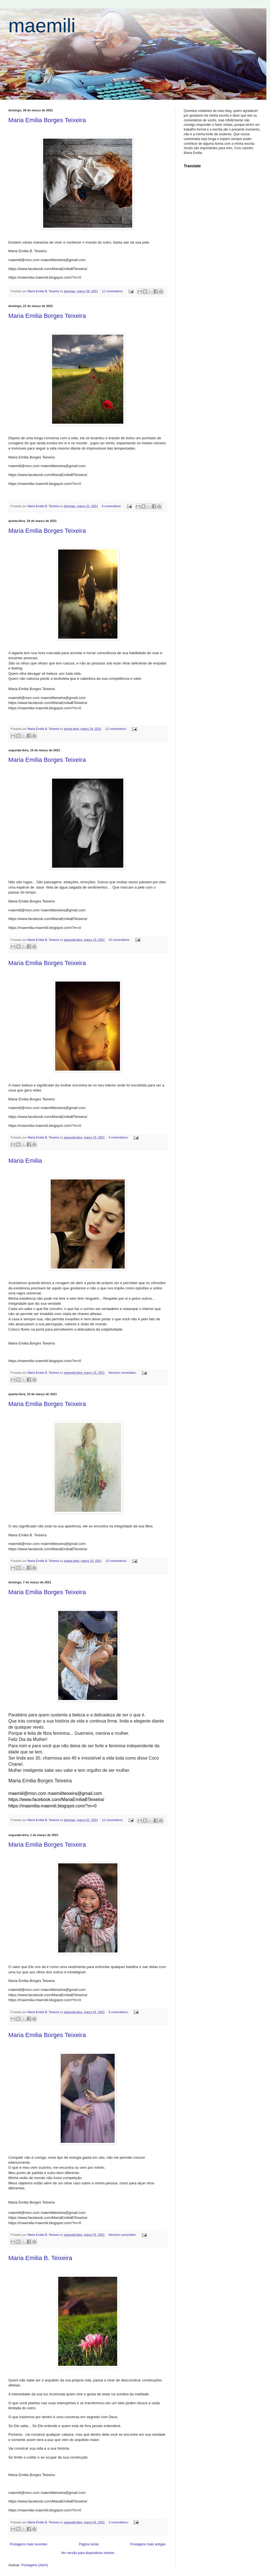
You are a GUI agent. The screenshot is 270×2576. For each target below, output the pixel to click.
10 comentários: (120, 939)
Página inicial (89, 2544)
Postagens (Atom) (34, 2565)
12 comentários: (113, 291)
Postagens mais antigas (148, 2544)
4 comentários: (119, 1137)
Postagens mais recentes (28, 2544)
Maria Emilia (25, 1160)
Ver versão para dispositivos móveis (87, 2553)
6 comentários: (119, 2012)
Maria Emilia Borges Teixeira (47, 120)
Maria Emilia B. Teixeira (40, 2257)
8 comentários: (112, 506)
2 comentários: (119, 2522)
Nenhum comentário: (123, 1372)
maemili (41, 25)
